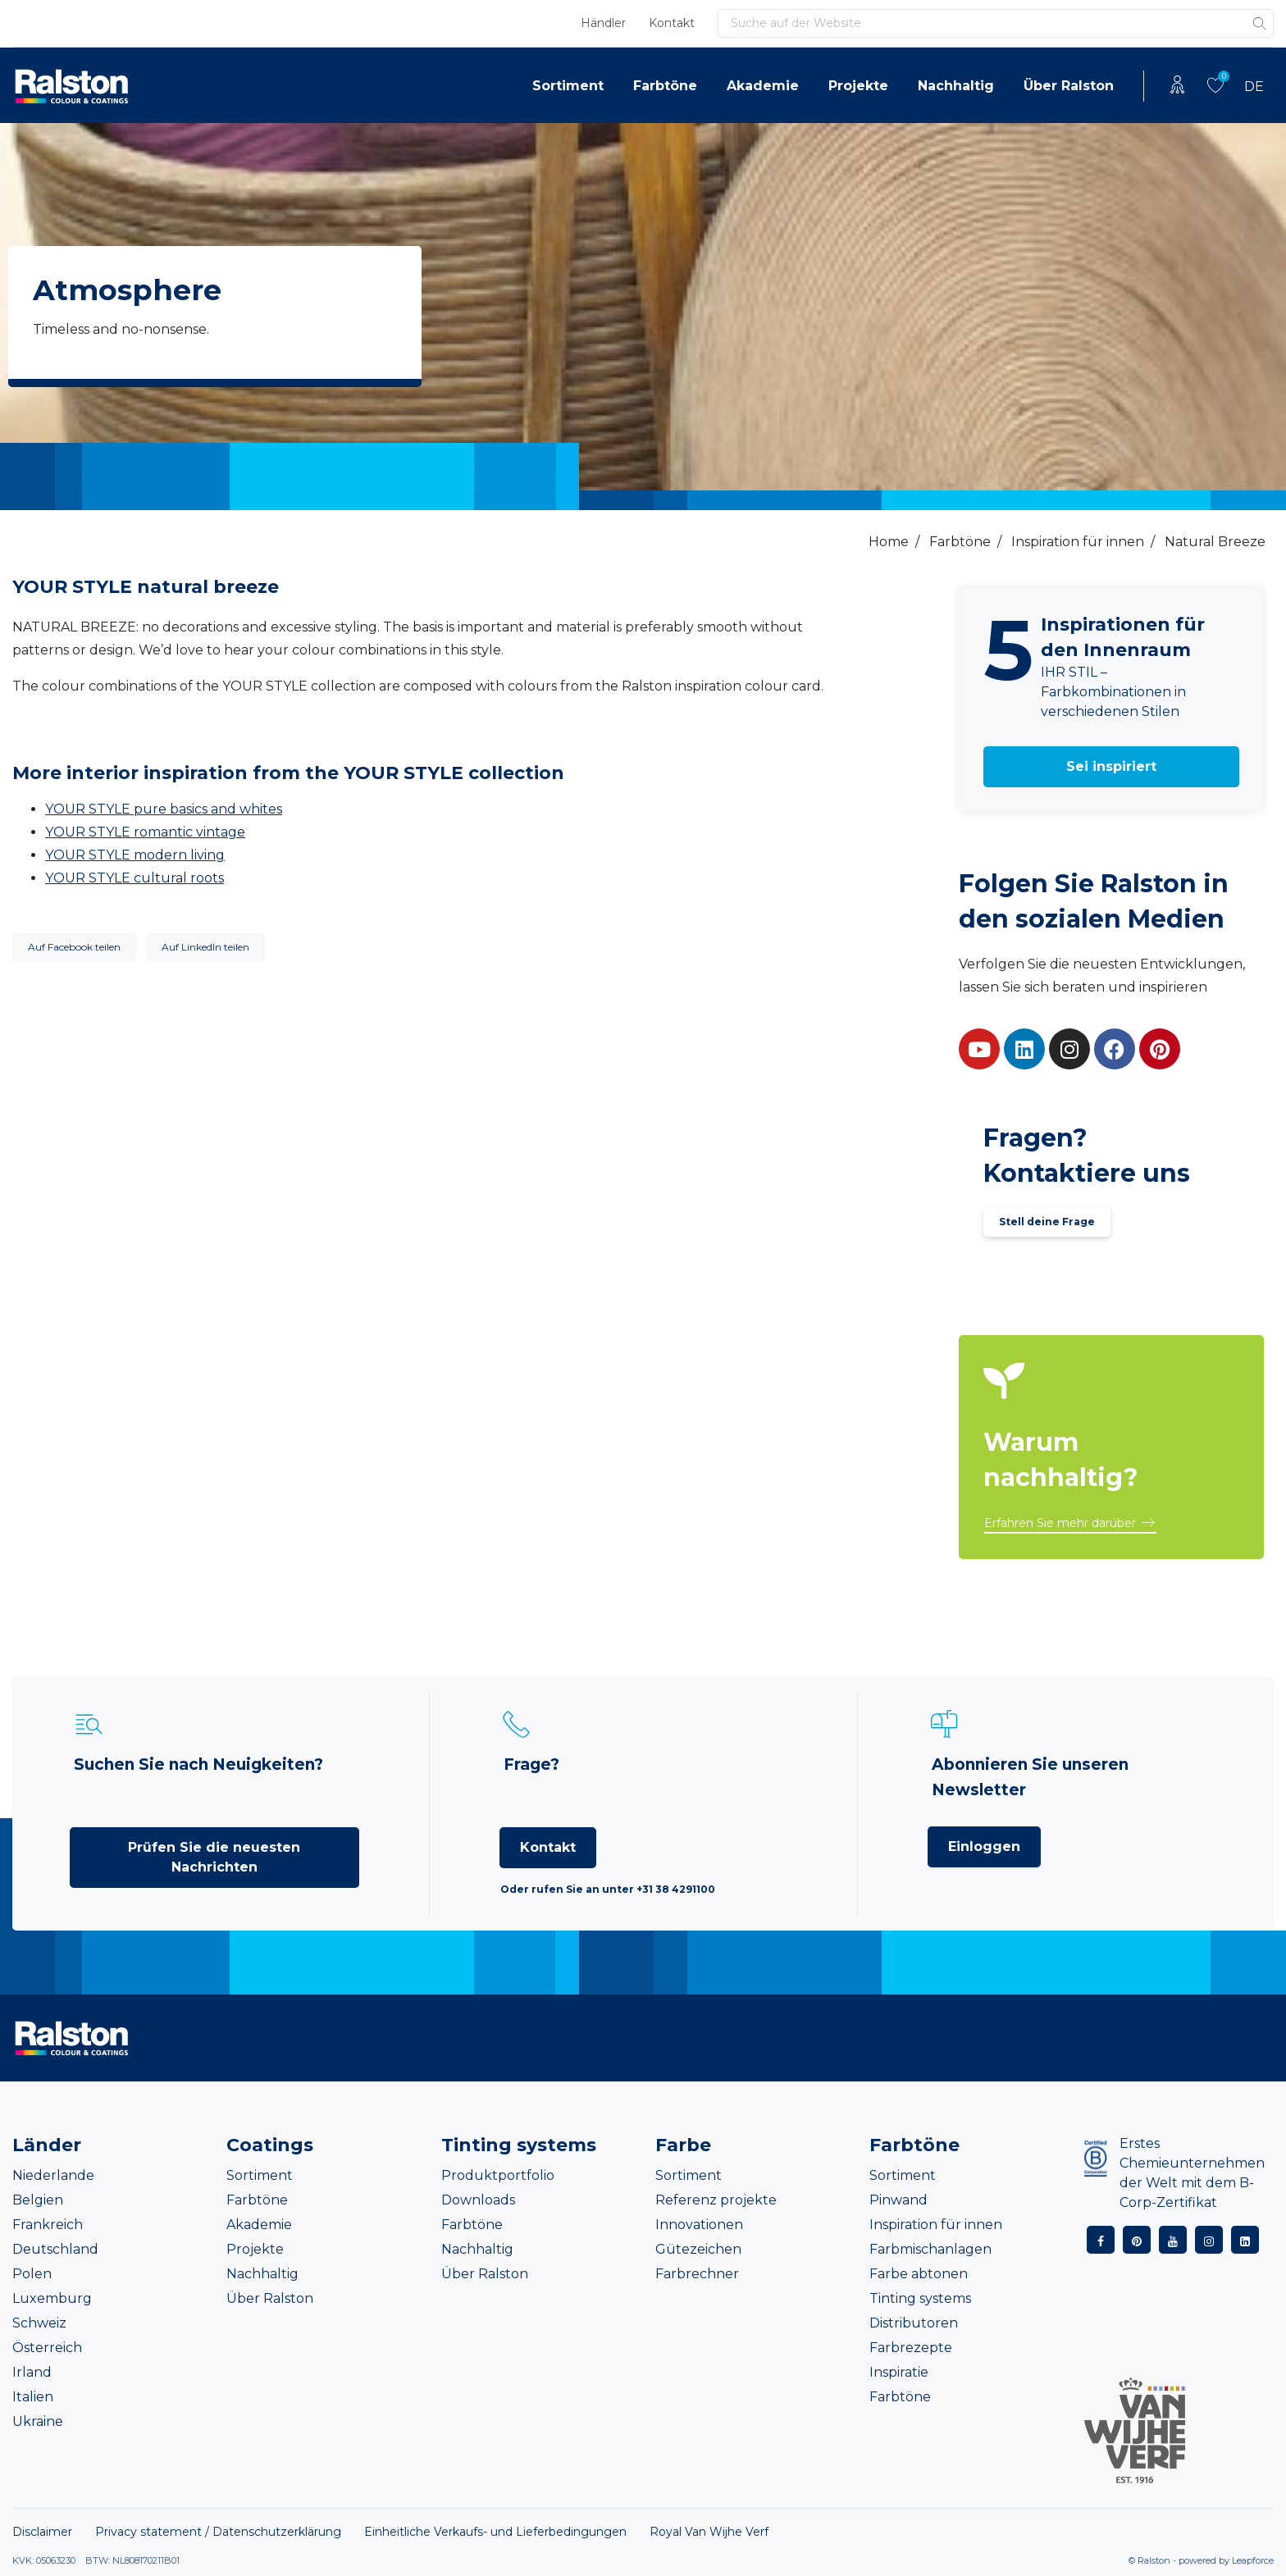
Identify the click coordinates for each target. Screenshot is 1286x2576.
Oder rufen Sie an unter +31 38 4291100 (607, 1889)
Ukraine (37, 2421)
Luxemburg (52, 2298)
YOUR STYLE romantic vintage (145, 832)
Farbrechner (697, 2274)
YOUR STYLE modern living (135, 855)
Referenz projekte (716, 2200)
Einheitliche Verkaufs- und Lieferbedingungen (495, 2531)
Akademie (763, 85)
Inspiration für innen (935, 2224)
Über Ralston (1069, 85)
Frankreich (47, 2224)
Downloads (478, 2200)
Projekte (858, 85)
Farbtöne (665, 85)
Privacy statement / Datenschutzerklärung (218, 2531)
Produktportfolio (497, 2175)
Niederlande (53, 2175)
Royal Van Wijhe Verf (709, 2531)
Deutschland (55, 2249)
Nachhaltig (956, 85)
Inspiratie (898, 2372)
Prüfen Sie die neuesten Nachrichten (214, 1857)
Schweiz (39, 2323)
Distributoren (913, 2323)
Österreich (47, 2347)
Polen (32, 2274)
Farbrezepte (910, 2347)
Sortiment (568, 85)
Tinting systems (920, 2298)
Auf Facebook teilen (74, 947)
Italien (32, 2397)
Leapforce (1253, 2560)
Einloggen (984, 1846)
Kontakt (672, 23)
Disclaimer (42, 2531)
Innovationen (699, 2224)
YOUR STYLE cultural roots (134, 878)
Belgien (37, 2200)
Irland (32, 2372)
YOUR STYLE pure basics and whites (163, 809)
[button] (1111, 766)
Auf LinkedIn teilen (205, 947)
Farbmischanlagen (930, 2249)
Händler (603, 23)
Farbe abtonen (918, 2274)
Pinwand (898, 2200)
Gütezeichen (698, 2249)
